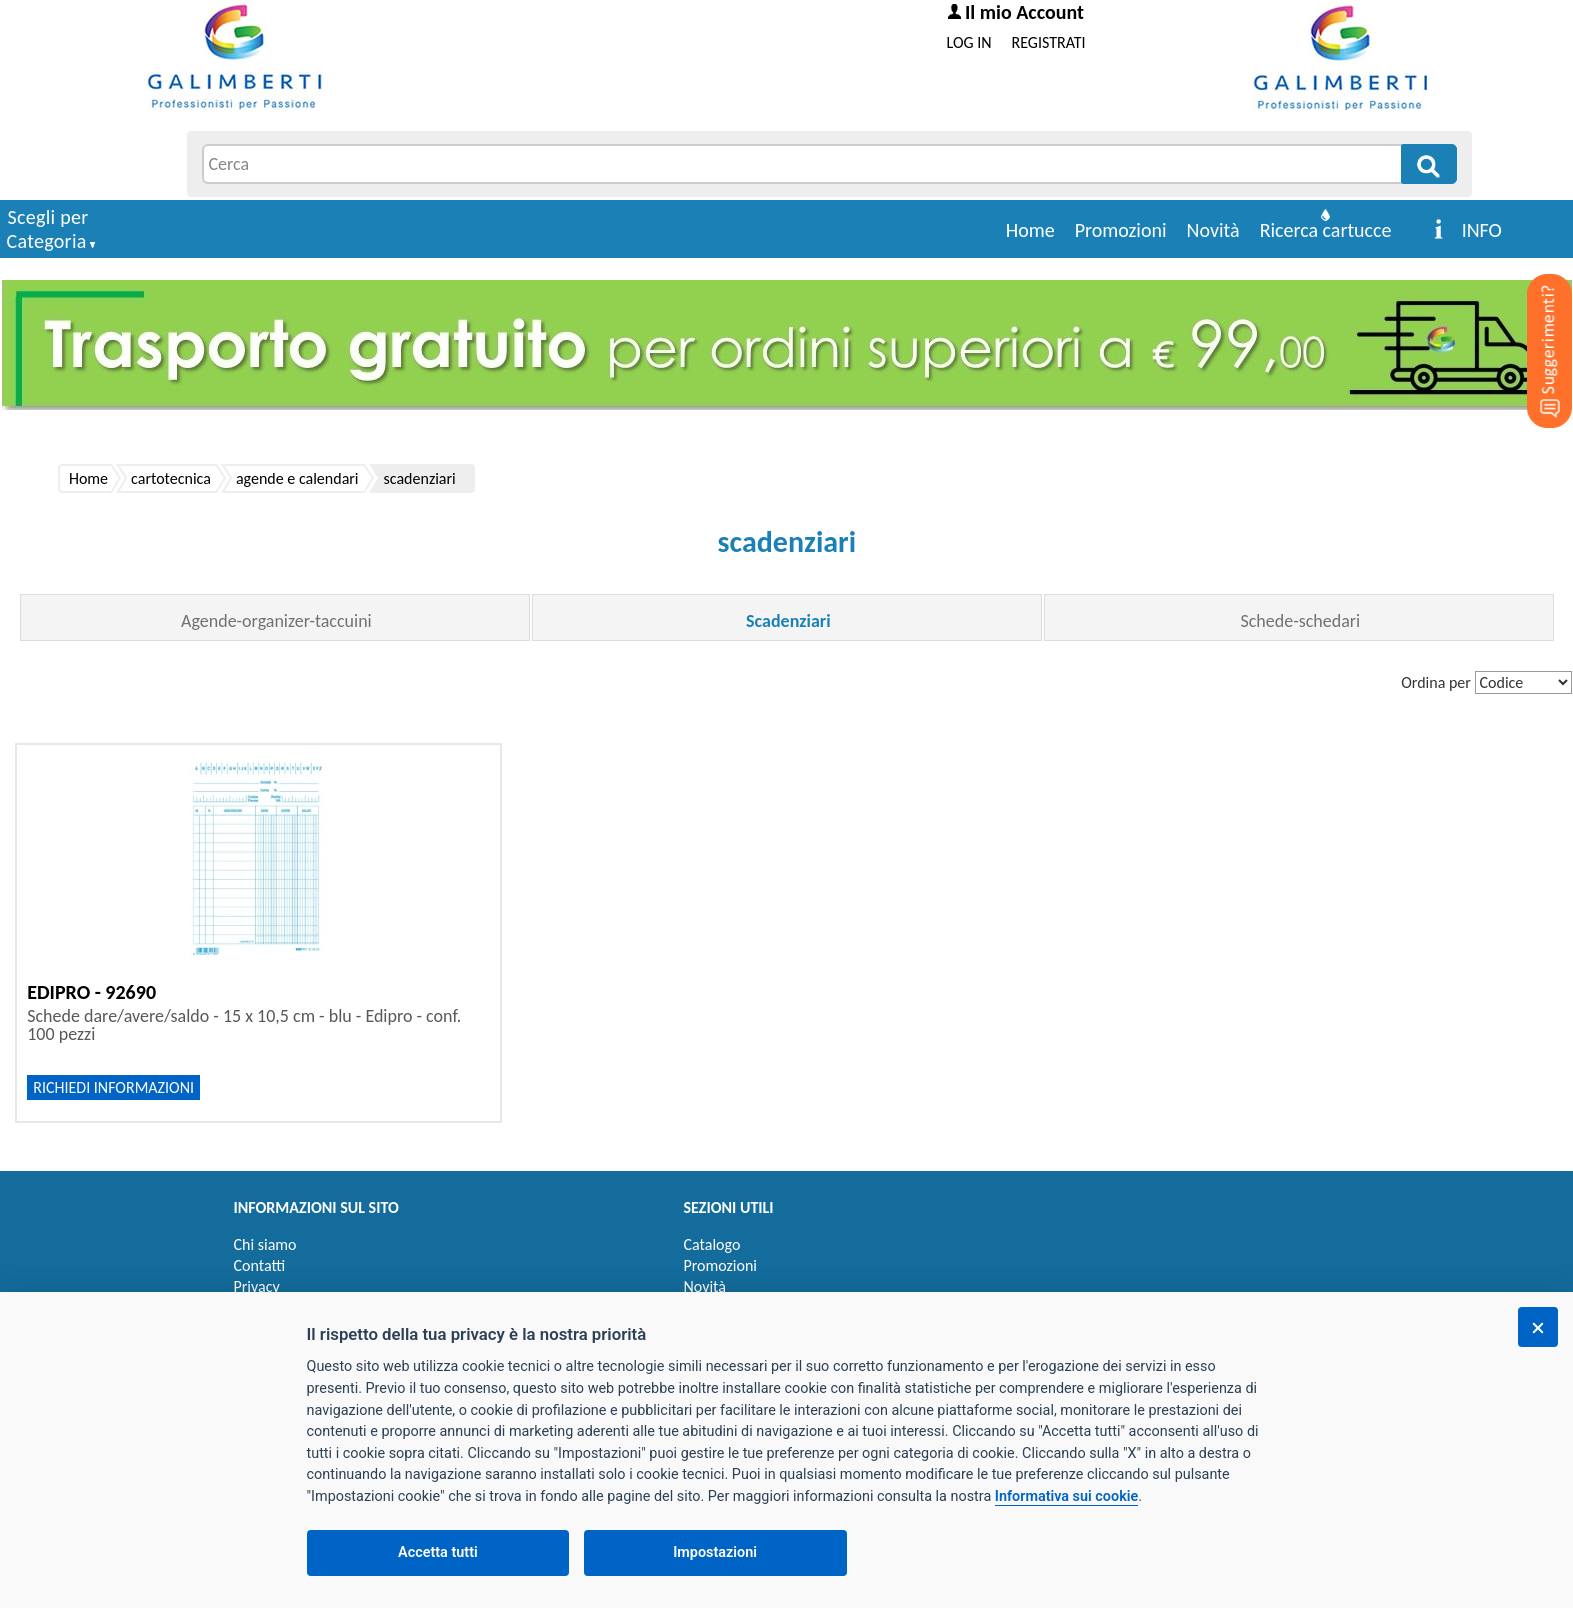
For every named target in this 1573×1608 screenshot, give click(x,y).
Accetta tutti (438, 1552)
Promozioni (1121, 230)
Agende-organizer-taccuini (276, 621)
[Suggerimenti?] (1533, 320)
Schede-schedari (1300, 621)
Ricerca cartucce (1326, 230)
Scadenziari (788, 621)
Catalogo (712, 1244)
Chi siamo (265, 1244)
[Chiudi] (1538, 1327)
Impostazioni (715, 1552)
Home (1030, 230)
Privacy (257, 1286)
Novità (1213, 230)
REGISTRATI (1049, 42)
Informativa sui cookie (1066, 1496)
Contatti (260, 1265)
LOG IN (969, 42)
